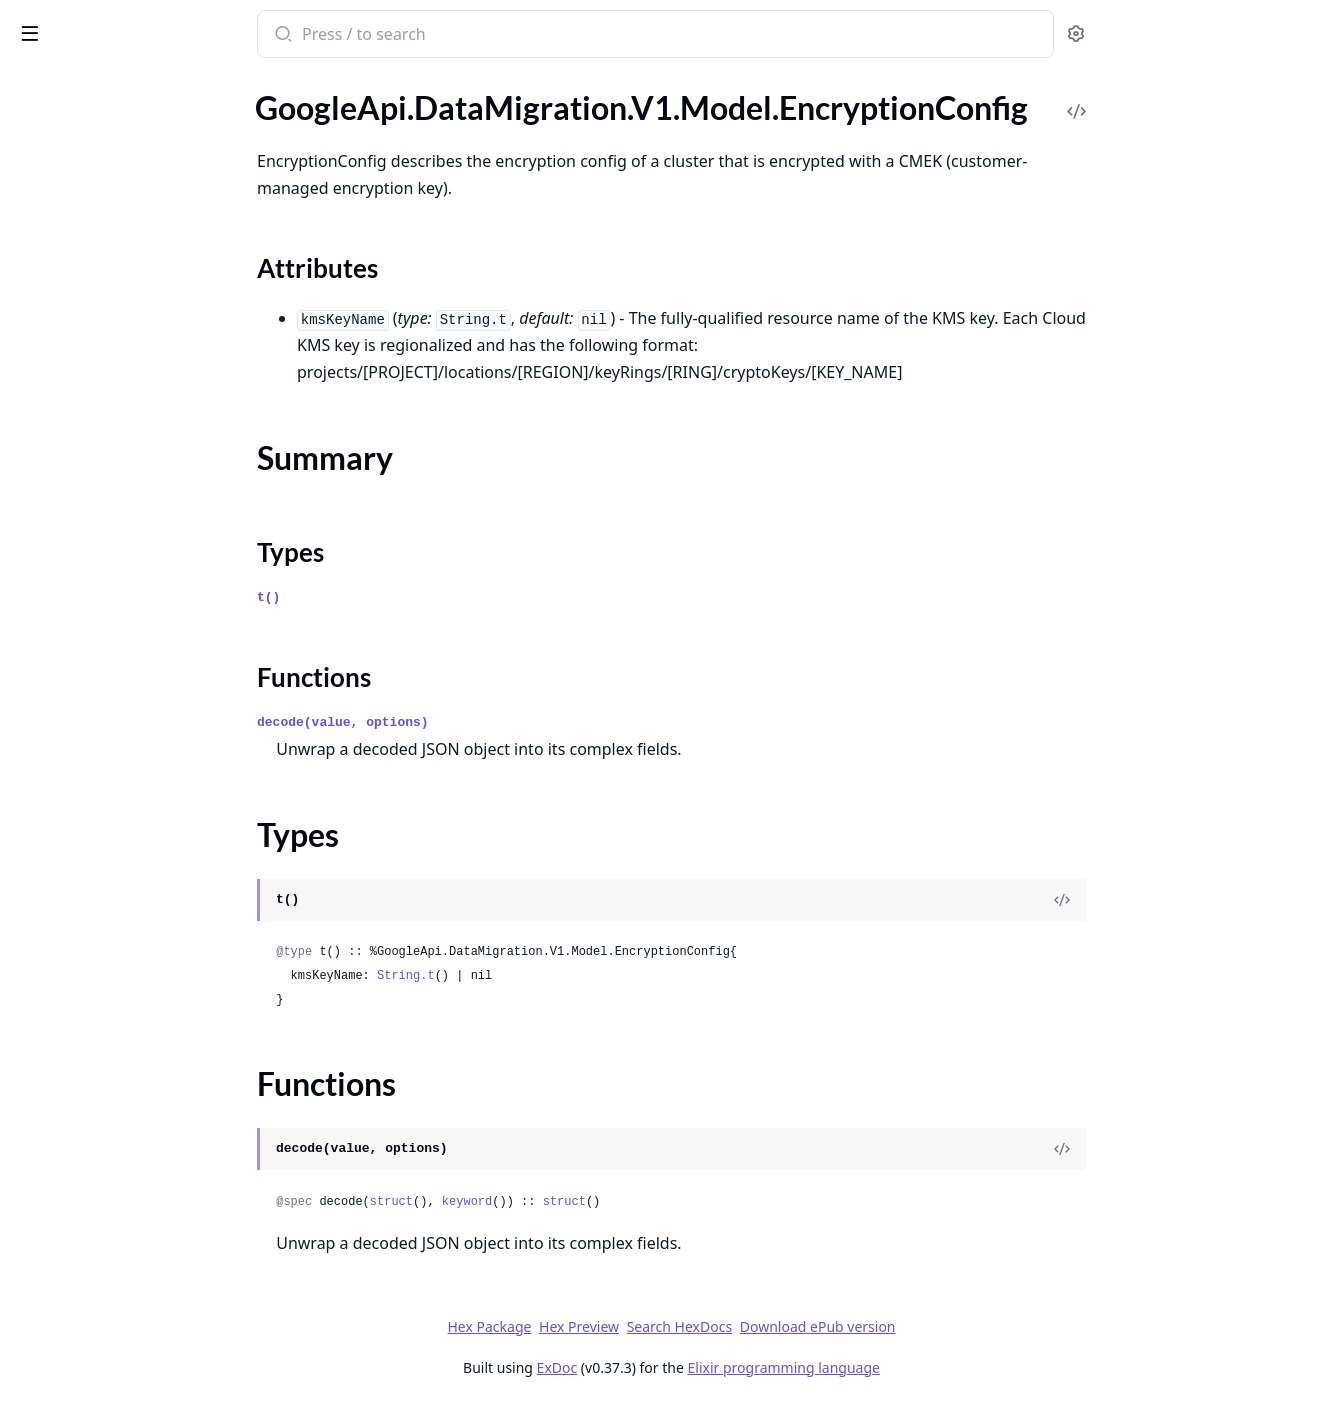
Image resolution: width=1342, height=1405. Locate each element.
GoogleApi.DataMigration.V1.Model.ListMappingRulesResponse (142, 867)
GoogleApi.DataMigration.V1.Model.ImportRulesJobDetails (142, 678)
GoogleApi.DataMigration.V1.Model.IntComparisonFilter (142, 759)
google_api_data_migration (130, 24)
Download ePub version (967, 1326)
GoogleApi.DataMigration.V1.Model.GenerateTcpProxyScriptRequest (142, 597)
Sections (64, 192)
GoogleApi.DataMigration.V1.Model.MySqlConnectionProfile (142, 1380)
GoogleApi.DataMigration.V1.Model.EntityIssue (142, 327)
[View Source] (1212, 900)
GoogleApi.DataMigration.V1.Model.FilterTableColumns (142, 489)
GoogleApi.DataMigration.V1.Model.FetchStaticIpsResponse (142, 462)
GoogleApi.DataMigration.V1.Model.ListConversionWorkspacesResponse (142, 813)
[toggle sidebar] (274, 32)
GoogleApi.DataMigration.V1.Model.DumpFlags (142, 103)
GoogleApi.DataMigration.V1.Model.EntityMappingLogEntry (142, 381)
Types (55, 240)
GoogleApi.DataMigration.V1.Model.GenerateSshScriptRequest (142, 570)
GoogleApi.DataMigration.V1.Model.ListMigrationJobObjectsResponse (142, 894)
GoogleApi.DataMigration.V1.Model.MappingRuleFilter (142, 1164)
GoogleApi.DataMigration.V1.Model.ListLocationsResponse (142, 840)
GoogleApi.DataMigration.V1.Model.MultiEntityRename (142, 1353)
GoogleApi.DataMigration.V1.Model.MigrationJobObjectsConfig (142, 1272)
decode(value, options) (493, 722)
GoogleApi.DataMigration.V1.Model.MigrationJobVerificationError (142, 1299)
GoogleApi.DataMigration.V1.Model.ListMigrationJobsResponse (142, 921)
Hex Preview (729, 1326)
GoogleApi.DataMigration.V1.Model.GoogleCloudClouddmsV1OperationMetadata (142, 624)
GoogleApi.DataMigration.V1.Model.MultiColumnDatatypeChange (142, 1326)
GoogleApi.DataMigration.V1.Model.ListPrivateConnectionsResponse (142, 975)
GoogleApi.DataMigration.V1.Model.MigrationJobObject (142, 1245)
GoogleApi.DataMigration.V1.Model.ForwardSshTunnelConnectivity (142, 516)
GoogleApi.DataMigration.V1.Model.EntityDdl (142, 300)
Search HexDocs (828, 1327)
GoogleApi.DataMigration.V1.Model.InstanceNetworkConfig (142, 732)
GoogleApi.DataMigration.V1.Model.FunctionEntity (142, 543)
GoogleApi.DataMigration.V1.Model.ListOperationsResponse (142, 948)
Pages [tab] (36, 85)
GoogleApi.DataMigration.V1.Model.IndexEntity (142, 705)
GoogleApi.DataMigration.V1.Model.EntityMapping (142, 354)
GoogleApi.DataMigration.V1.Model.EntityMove (142, 408)
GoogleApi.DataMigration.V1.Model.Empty (142, 130)
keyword (616, 1202)
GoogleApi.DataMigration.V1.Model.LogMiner (142, 1056)
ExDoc (706, 1367)
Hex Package (639, 1326)
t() (418, 597)
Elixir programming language (933, 1367)
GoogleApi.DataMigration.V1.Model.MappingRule (142, 1137)
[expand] (280, 107)
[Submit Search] (431, 36)
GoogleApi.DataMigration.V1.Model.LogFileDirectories (142, 1029)
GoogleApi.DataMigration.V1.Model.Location (142, 1002)
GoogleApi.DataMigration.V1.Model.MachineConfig (142, 1110)
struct (540, 1202)
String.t (556, 976)
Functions (69, 264)
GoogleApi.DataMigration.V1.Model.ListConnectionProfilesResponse (142, 786)
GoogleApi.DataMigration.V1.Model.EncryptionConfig (142, 157)
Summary (67, 216)
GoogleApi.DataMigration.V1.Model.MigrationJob (142, 1218)
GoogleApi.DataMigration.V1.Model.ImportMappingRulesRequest (142, 651)
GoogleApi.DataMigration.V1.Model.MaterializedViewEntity (142, 1191)
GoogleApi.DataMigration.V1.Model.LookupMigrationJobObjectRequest (142, 1083)
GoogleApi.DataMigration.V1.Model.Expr (142, 435)
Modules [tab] (120, 85)
